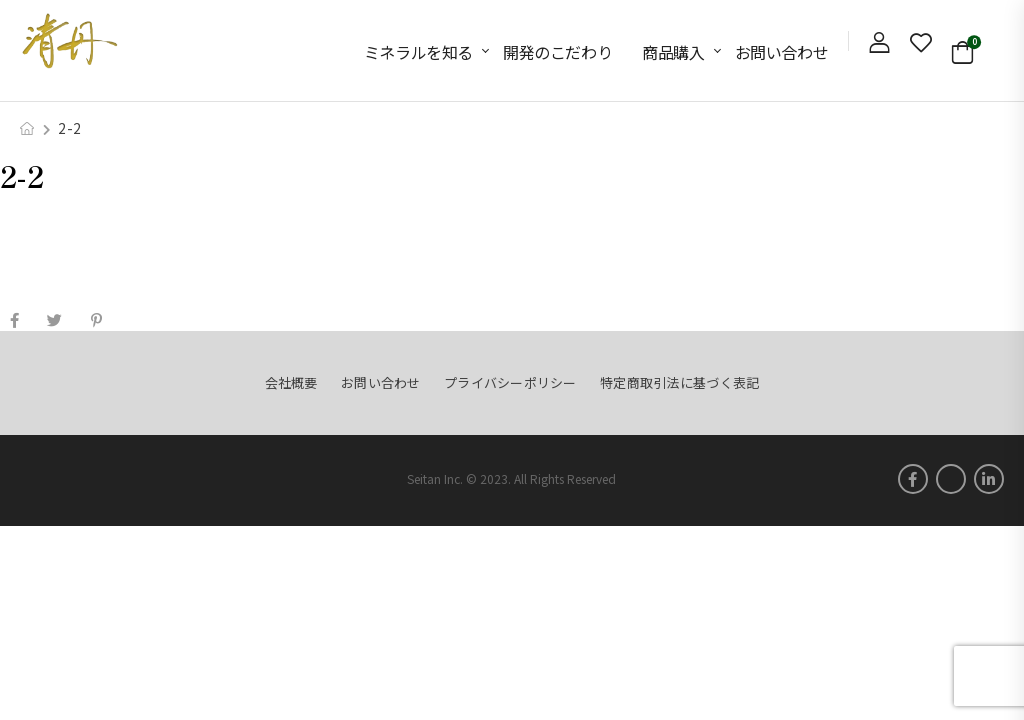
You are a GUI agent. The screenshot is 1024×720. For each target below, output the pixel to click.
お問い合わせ (782, 52)
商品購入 (673, 52)
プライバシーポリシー (510, 382)
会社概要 (291, 382)
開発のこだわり (557, 52)
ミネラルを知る (418, 52)
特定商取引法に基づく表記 (679, 382)
